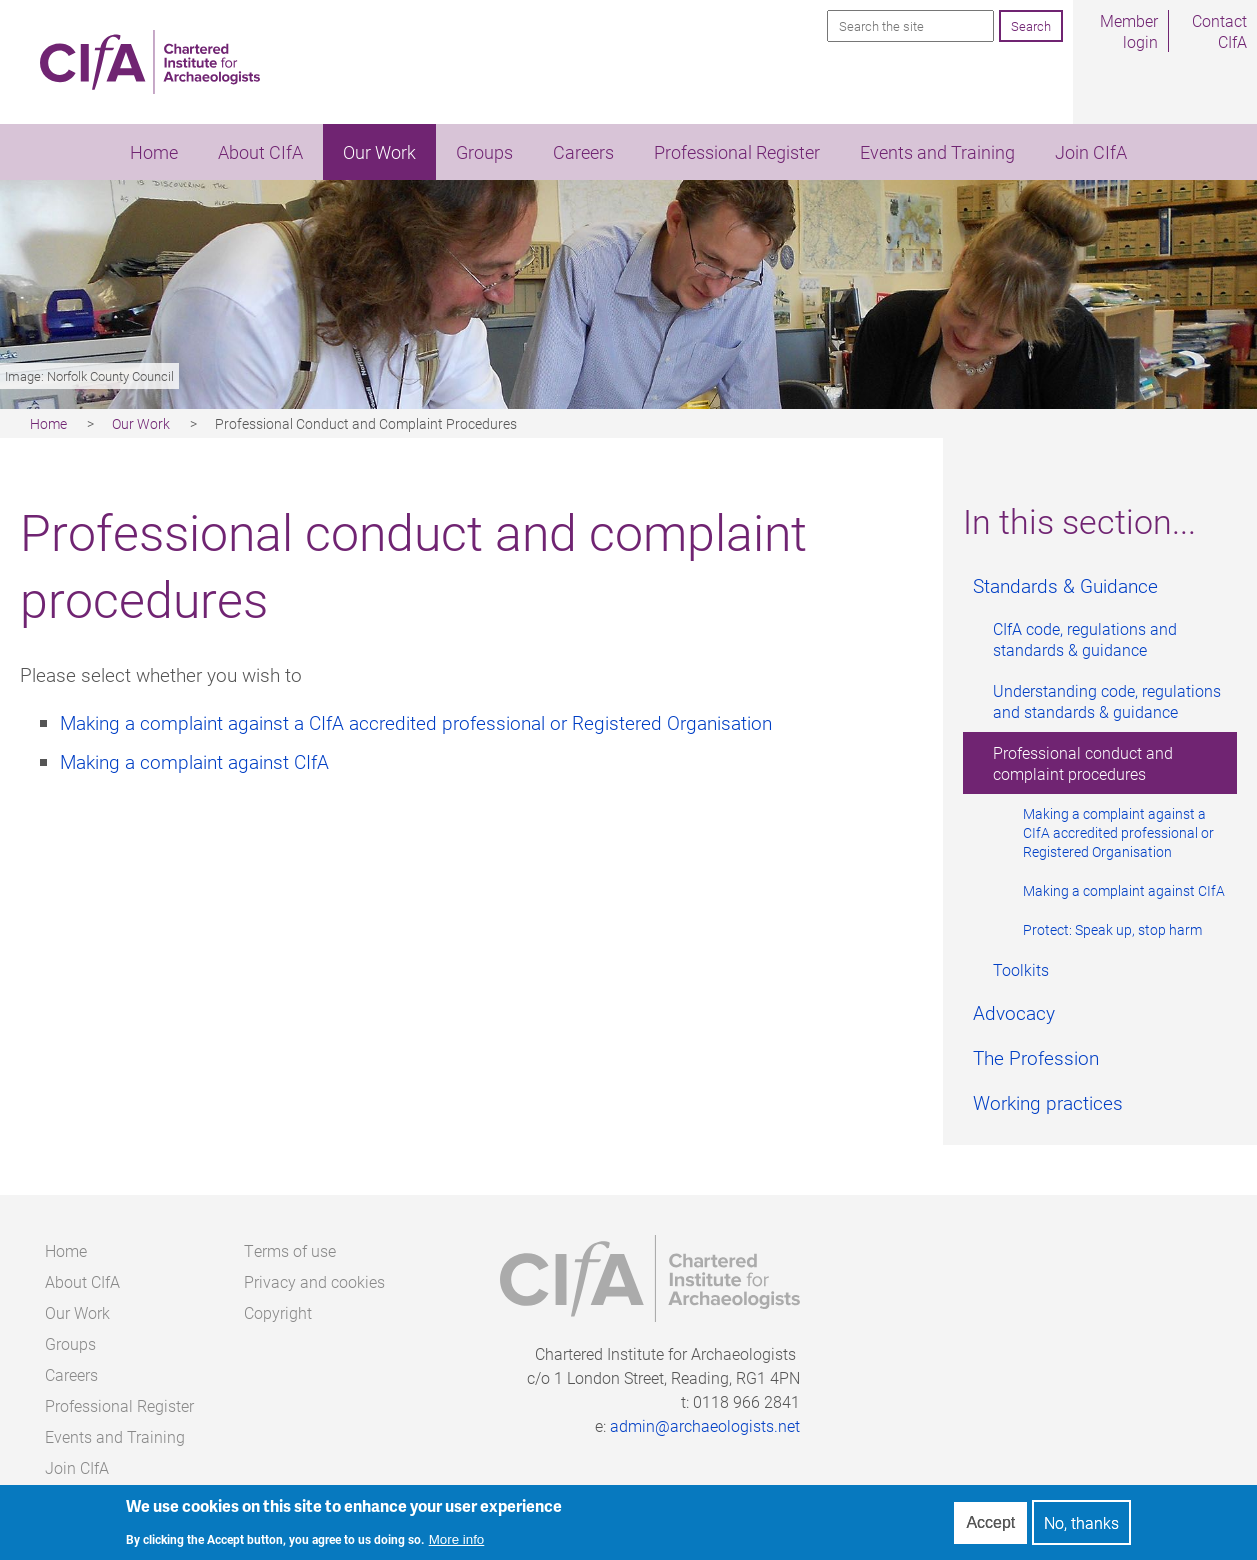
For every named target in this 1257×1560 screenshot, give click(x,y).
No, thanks (1081, 1523)
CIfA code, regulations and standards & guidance (1085, 639)
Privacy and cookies (314, 1281)
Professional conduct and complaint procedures (1083, 763)
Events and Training (937, 152)
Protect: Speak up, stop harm (1112, 929)
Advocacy (1014, 1012)
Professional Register (737, 152)
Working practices (1048, 1102)
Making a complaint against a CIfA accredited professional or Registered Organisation (1118, 832)
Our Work (379, 152)
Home (154, 152)
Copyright (278, 1312)
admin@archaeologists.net (705, 1425)
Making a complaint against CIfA (1124, 890)
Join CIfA (1091, 152)
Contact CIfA (1219, 31)
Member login (1129, 31)
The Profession (1036, 1057)
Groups (484, 152)
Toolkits (1021, 969)
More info (457, 1540)
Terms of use (290, 1250)
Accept (990, 1522)
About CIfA (260, 152)
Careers (583, 152)
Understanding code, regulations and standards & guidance (1107, 701)
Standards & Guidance (1065, 585)
